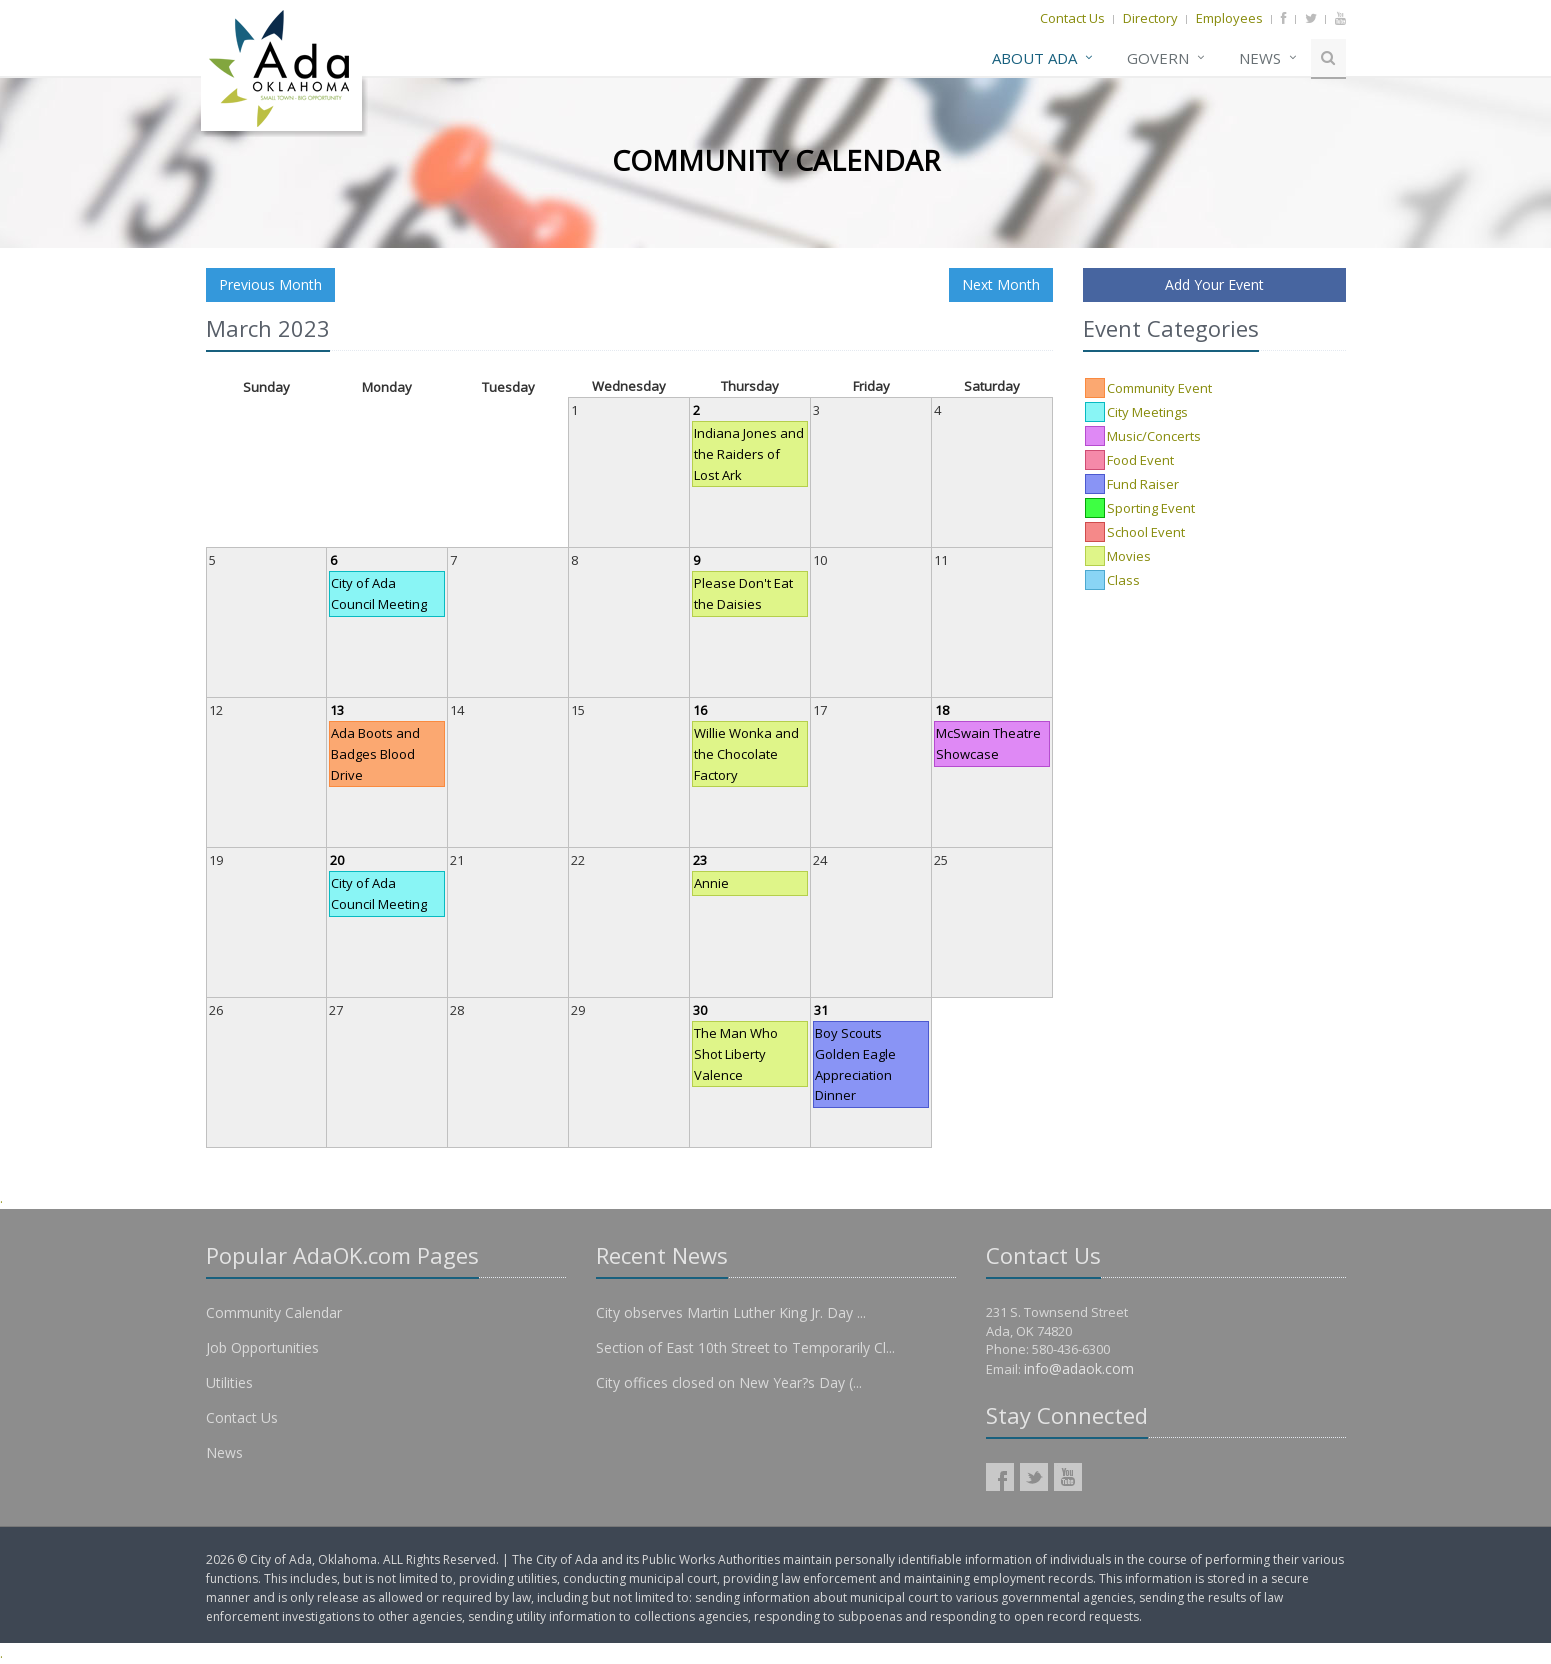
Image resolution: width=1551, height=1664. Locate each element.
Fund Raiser (1143, 484)
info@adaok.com (1079, 1368)
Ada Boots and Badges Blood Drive (375, 754)
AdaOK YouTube (1068, 1477)
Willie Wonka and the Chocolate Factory (746, 754)
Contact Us (1072, 18)
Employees (1229, 18)
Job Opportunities (262, 1347)
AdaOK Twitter (1034, 1477)
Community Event (1159, 388)
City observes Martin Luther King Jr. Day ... (731, 1312)
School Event (1146, 532)
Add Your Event (1214, 284)
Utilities (229, 1382)
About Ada (1034, 58)
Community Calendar (274, 1312)
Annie (711, 883)
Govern (1158, 58)
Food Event (1140, 460)
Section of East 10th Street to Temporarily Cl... (745, 1347)
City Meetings (1147, 412)
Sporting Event (1151, 508)
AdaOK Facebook (1000, 1477)
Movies (1129, 556)
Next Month (1001, 284)
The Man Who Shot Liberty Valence (736, 1054)
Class (1123, 580)
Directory (1150, 18)
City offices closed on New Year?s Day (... (729, 1382)
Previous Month (270, 284)
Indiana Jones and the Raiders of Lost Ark (749, 454)
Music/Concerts (1154, 436)
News (1260, 58)
